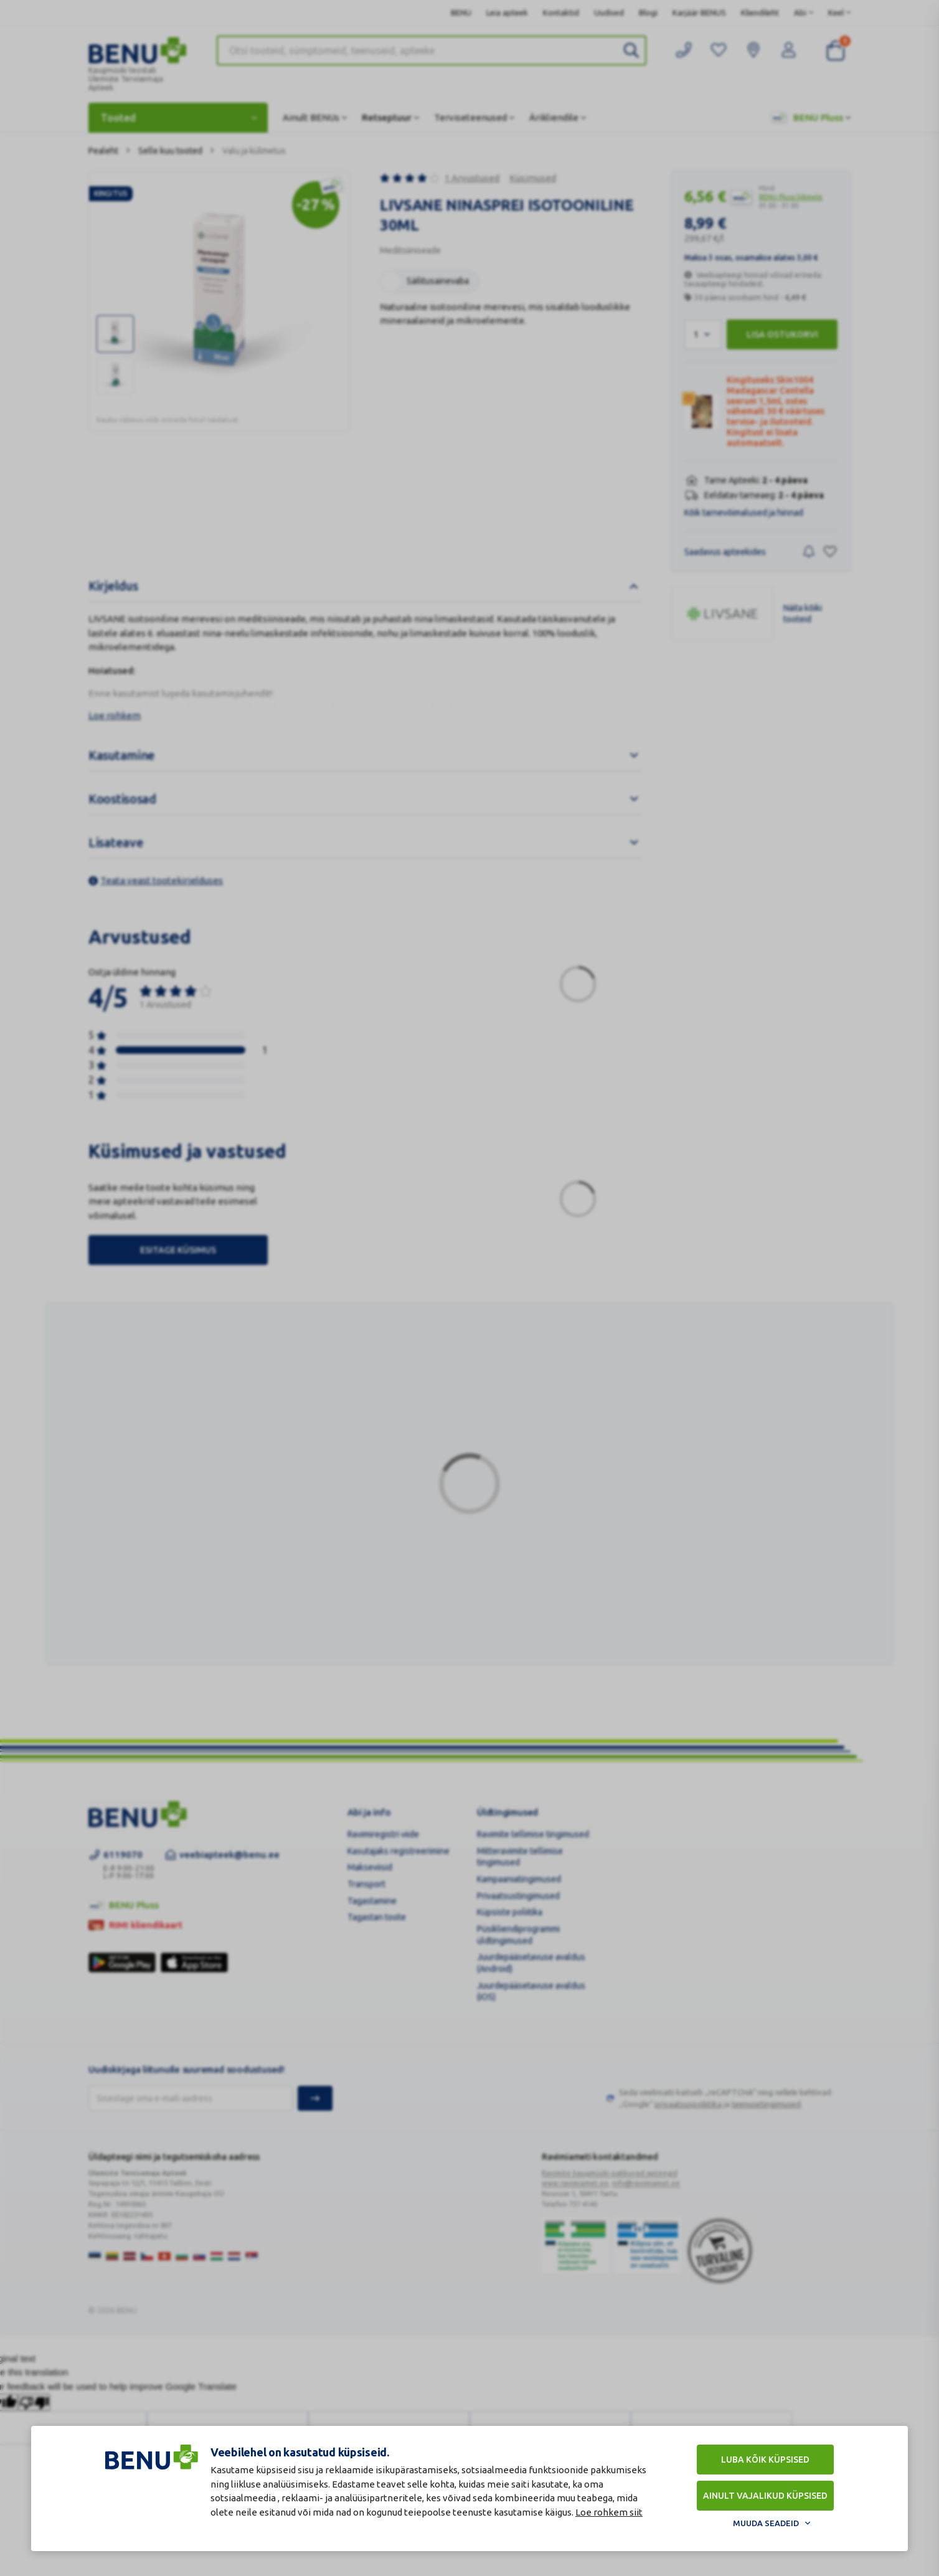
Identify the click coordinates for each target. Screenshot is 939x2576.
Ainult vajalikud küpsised (765, 2496)
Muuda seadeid (766, 2523)
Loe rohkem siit (609, 2512)
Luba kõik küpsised (765, 2460)
